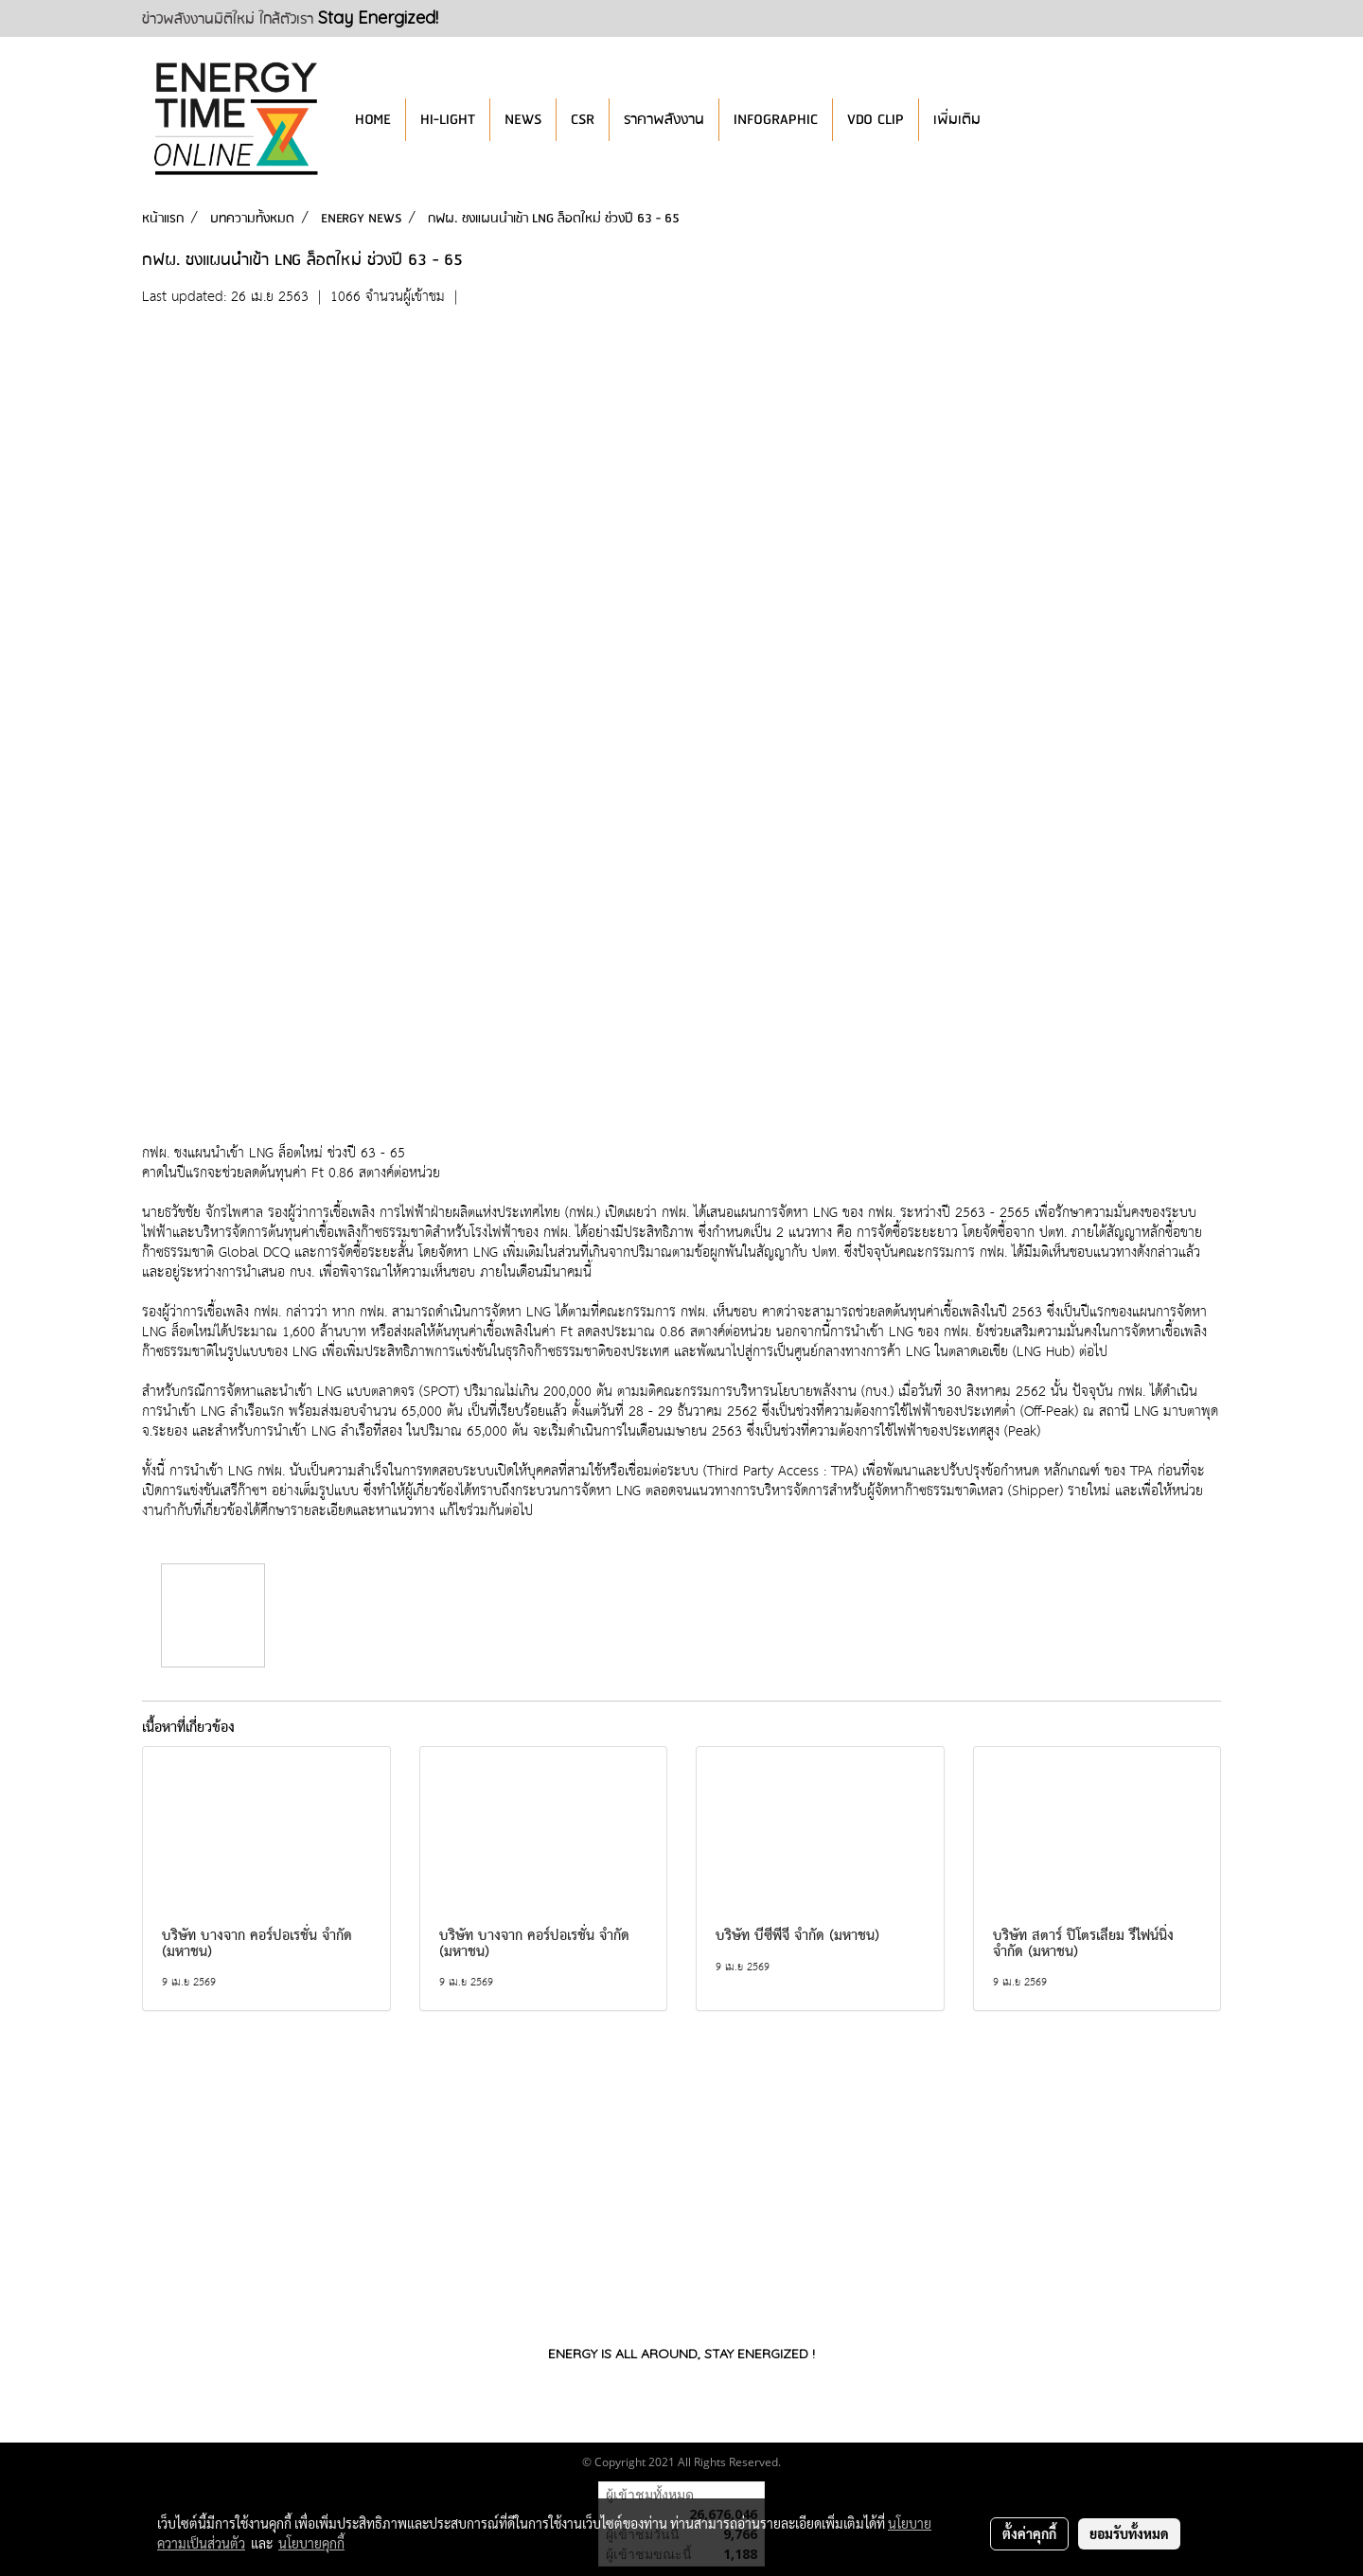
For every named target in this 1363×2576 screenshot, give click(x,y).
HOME (373, 119)
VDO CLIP (875, 119)
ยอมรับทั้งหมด (1129, 2533)
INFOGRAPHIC (776, 119)
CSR (582, 119)
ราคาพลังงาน (664, 119)
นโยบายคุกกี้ (311, 2542)
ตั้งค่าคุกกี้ (1029, 2533)
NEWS (522, 119)
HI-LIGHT (447, 119)
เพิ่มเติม (957, 119)
